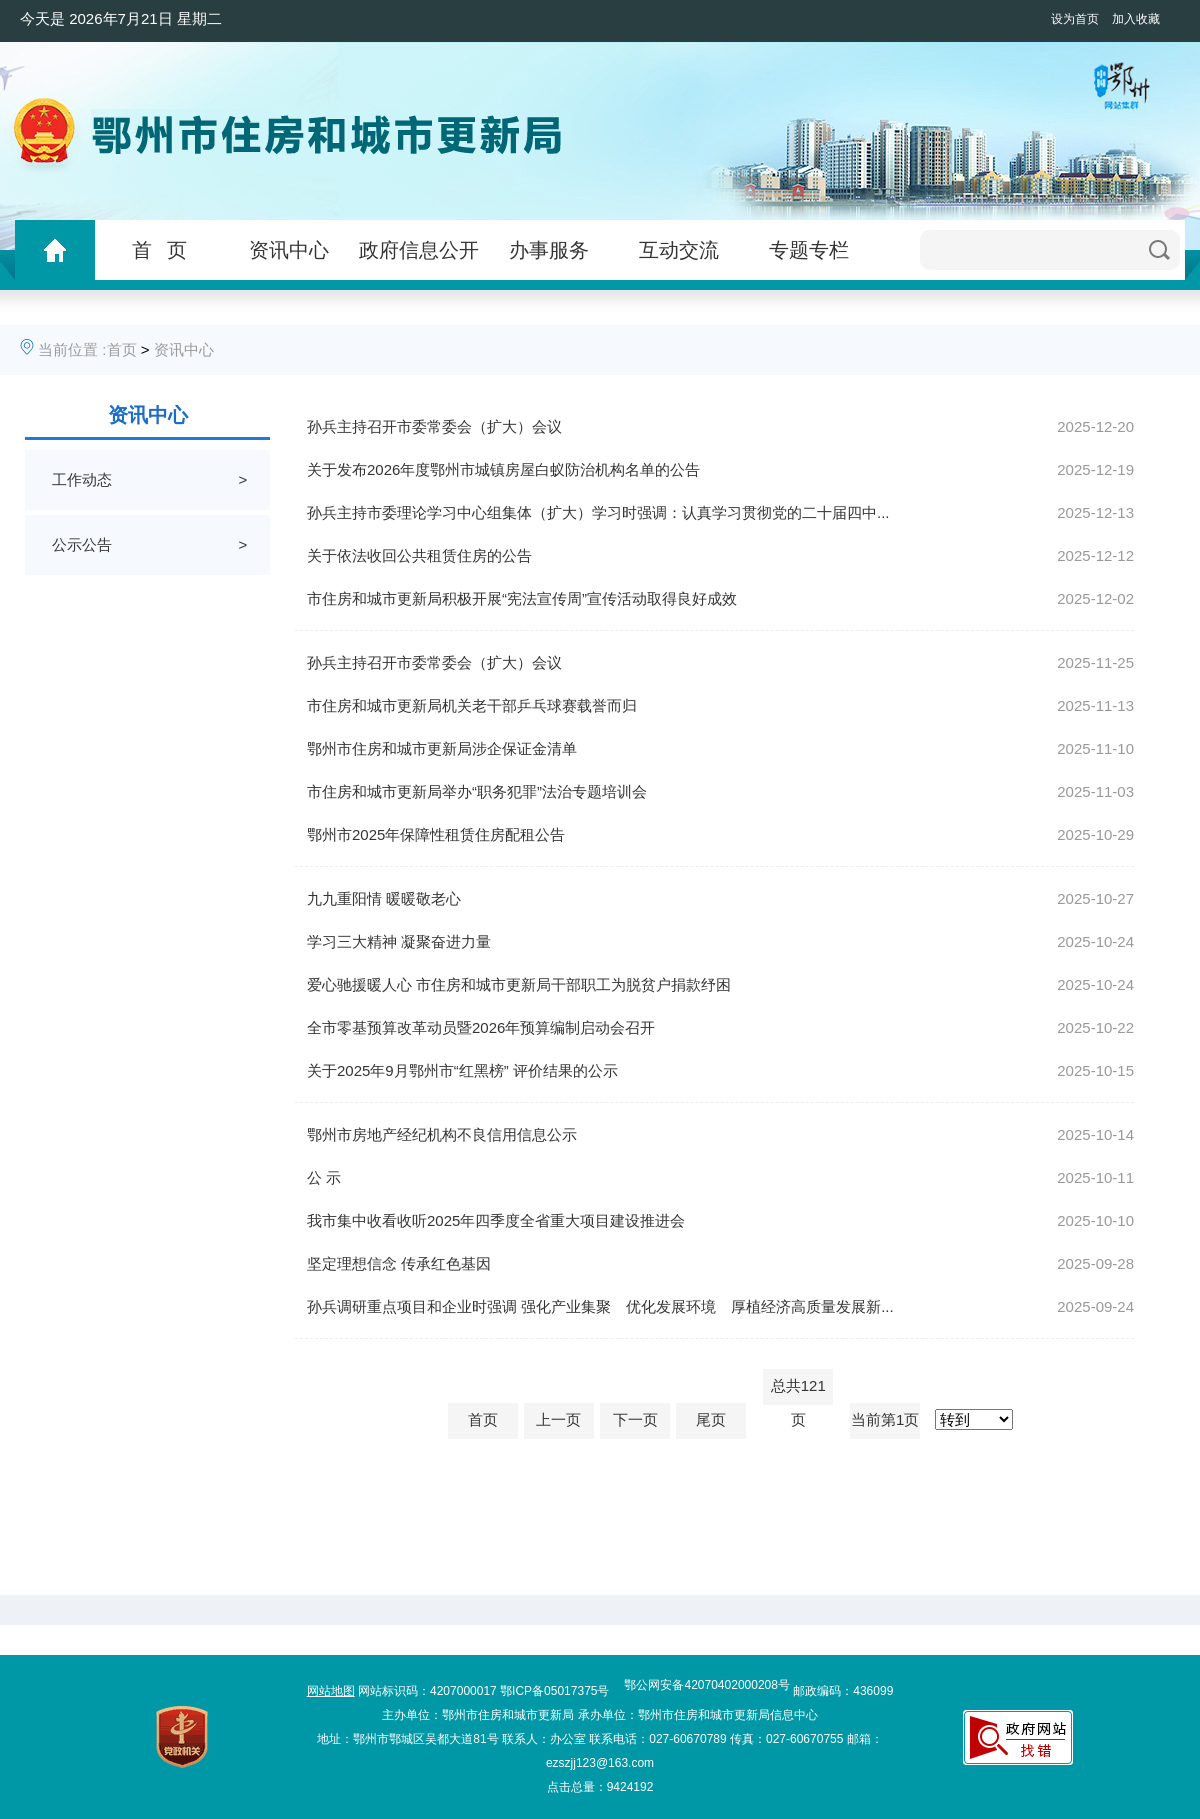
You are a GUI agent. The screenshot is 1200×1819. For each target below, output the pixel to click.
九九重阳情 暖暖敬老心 (384, 898)
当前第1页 (885, 1419)
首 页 (159, 250)
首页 (122, 349)
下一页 (635, 1419)
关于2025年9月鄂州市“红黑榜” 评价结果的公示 (462, 1070)
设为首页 (1075, 19)
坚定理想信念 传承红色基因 (399, 1263)
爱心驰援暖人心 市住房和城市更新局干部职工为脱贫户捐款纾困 (519, 984)
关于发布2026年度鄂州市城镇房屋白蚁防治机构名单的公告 (503, 469)
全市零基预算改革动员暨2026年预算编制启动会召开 (481, 1027)
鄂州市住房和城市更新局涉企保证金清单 (442, 748)
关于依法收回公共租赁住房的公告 (419, 555)
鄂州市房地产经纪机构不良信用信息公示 (442, 1134)
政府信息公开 (419, 250)
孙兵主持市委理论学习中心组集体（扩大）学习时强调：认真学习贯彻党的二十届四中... (598, 512)
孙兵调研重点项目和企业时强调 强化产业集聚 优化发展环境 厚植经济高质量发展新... (600, 1306)
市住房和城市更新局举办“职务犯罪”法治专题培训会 (477, 791)
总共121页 (798, 1391)
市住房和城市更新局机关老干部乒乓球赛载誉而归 (472, 705)
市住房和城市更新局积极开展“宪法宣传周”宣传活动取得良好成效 (522, 598)
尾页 (711, 1419)
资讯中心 (289, 250)
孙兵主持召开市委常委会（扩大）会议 (434, 426)
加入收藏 (1136, 19)
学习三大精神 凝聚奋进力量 (399, 941)
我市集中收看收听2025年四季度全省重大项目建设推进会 (496, 1220)
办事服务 (549, 250)
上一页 (558, 1419)
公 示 (324, 1177)
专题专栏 (809, 250)
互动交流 (679, 250)
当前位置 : (72, 349)
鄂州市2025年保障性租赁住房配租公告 (436, 834)
